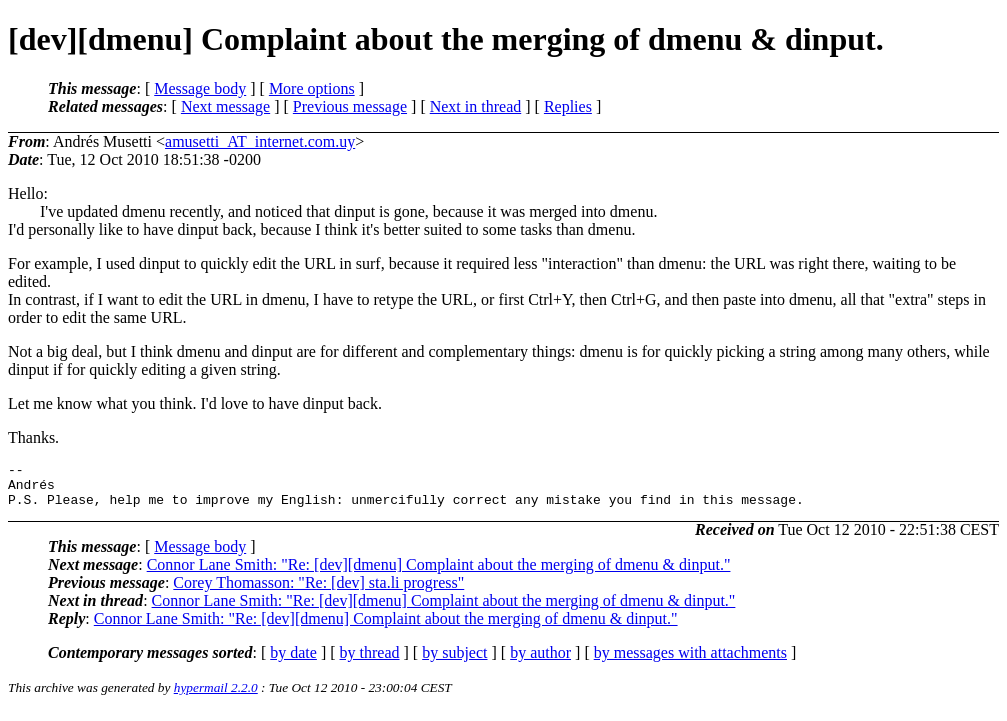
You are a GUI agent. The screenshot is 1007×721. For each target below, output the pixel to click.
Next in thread (476, 106)
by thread (370, 661)
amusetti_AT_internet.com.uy (260, 141)
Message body (200, 88)
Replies (568, 106)
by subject (454, 661)
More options (312, 88)
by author (540, 661)
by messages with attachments (690, 661)
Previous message (350, 106)
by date (293, 661)
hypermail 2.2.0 (216, 696)
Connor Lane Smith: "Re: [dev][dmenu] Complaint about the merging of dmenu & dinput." (439, 573)
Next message (225, 106)
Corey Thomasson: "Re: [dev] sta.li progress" (318, 591)
